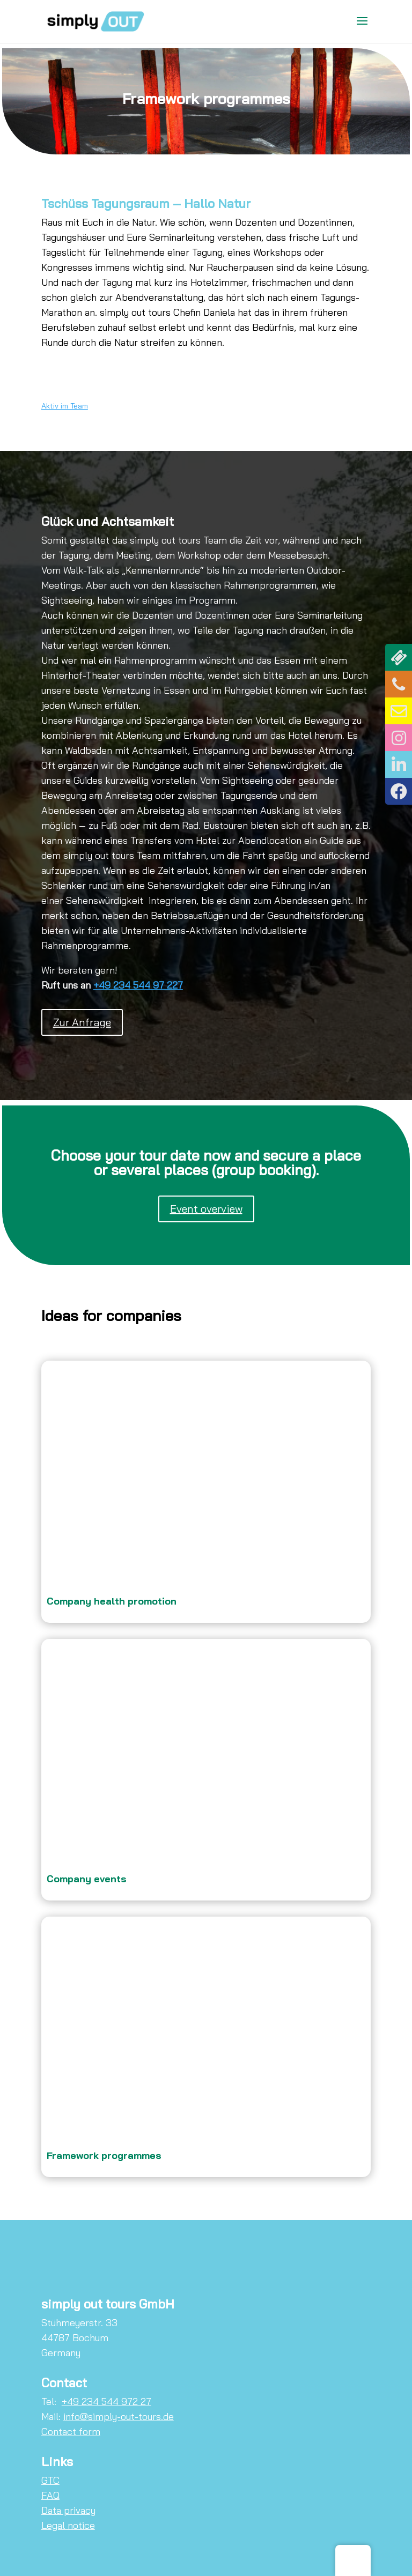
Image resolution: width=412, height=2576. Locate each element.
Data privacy (68, 2510)
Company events (87, 1879)
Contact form (70, 2431)
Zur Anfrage (82, 1022)
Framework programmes (104, 2155)
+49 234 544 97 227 (138, 985)
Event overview (206, 1208)
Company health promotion (111, 1601)
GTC (50, 2480)
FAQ (50, 2495)
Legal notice (68, 2525)
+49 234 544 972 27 (106, 2401)
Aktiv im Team (64, 406)
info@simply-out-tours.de (118, 2416)
